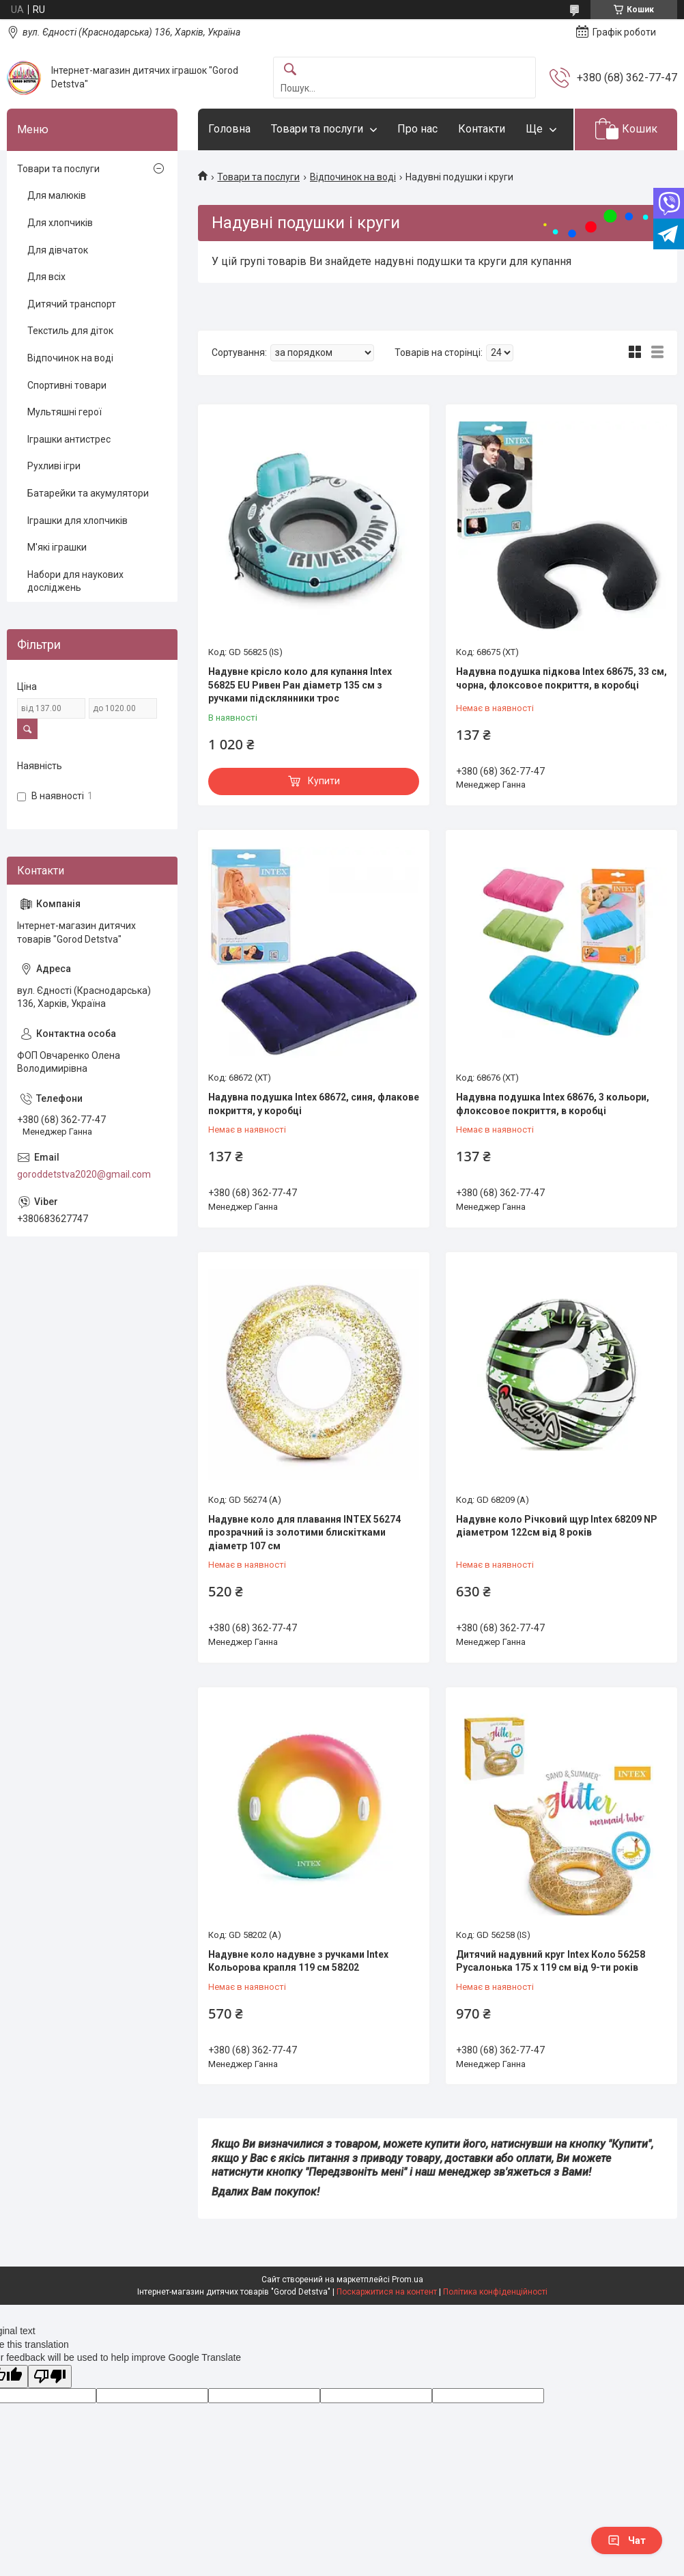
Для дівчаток (57, 250)
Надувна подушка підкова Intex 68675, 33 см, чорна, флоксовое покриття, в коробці (561, 678)
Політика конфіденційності (495, 2292)
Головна (229, 128)
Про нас (417, 128)
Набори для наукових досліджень (75, 581)
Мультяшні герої (64, 411)
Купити (324, 780)
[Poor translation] (50, 2377)
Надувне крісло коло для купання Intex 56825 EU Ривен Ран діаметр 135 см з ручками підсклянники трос (300, 685)
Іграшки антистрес (69, 439)
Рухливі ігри (54, 465)
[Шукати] (290, 70)
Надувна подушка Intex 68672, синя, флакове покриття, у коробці (313, 1104)
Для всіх (46, 276)
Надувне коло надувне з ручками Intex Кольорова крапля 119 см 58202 (298, 1961)
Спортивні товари (66, 385)
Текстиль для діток (70, 330)
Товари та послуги (317, 128)
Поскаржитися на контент (387, 2292)
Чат (627, 2540)
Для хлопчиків (60, 222)
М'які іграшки (57, 547)
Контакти (481, 128)
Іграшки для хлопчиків (77, 520)
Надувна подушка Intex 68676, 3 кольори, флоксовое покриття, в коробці (552, 1104)
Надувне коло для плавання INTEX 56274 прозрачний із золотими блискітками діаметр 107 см (304, 1532)
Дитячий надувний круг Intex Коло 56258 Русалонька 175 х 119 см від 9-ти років (550, 1961)
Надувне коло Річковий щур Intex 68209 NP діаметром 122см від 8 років (556, 1526)
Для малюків (56, 195)
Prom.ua (407, 2279)
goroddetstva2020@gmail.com (84, 1174)
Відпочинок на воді (353, 176)
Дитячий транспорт (71, 304)
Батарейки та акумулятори (88, 493)
